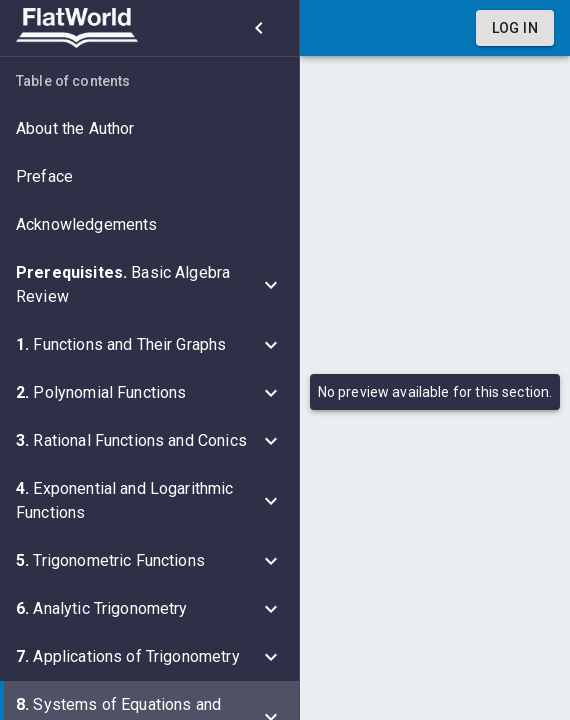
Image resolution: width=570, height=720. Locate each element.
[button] (149, 129)
